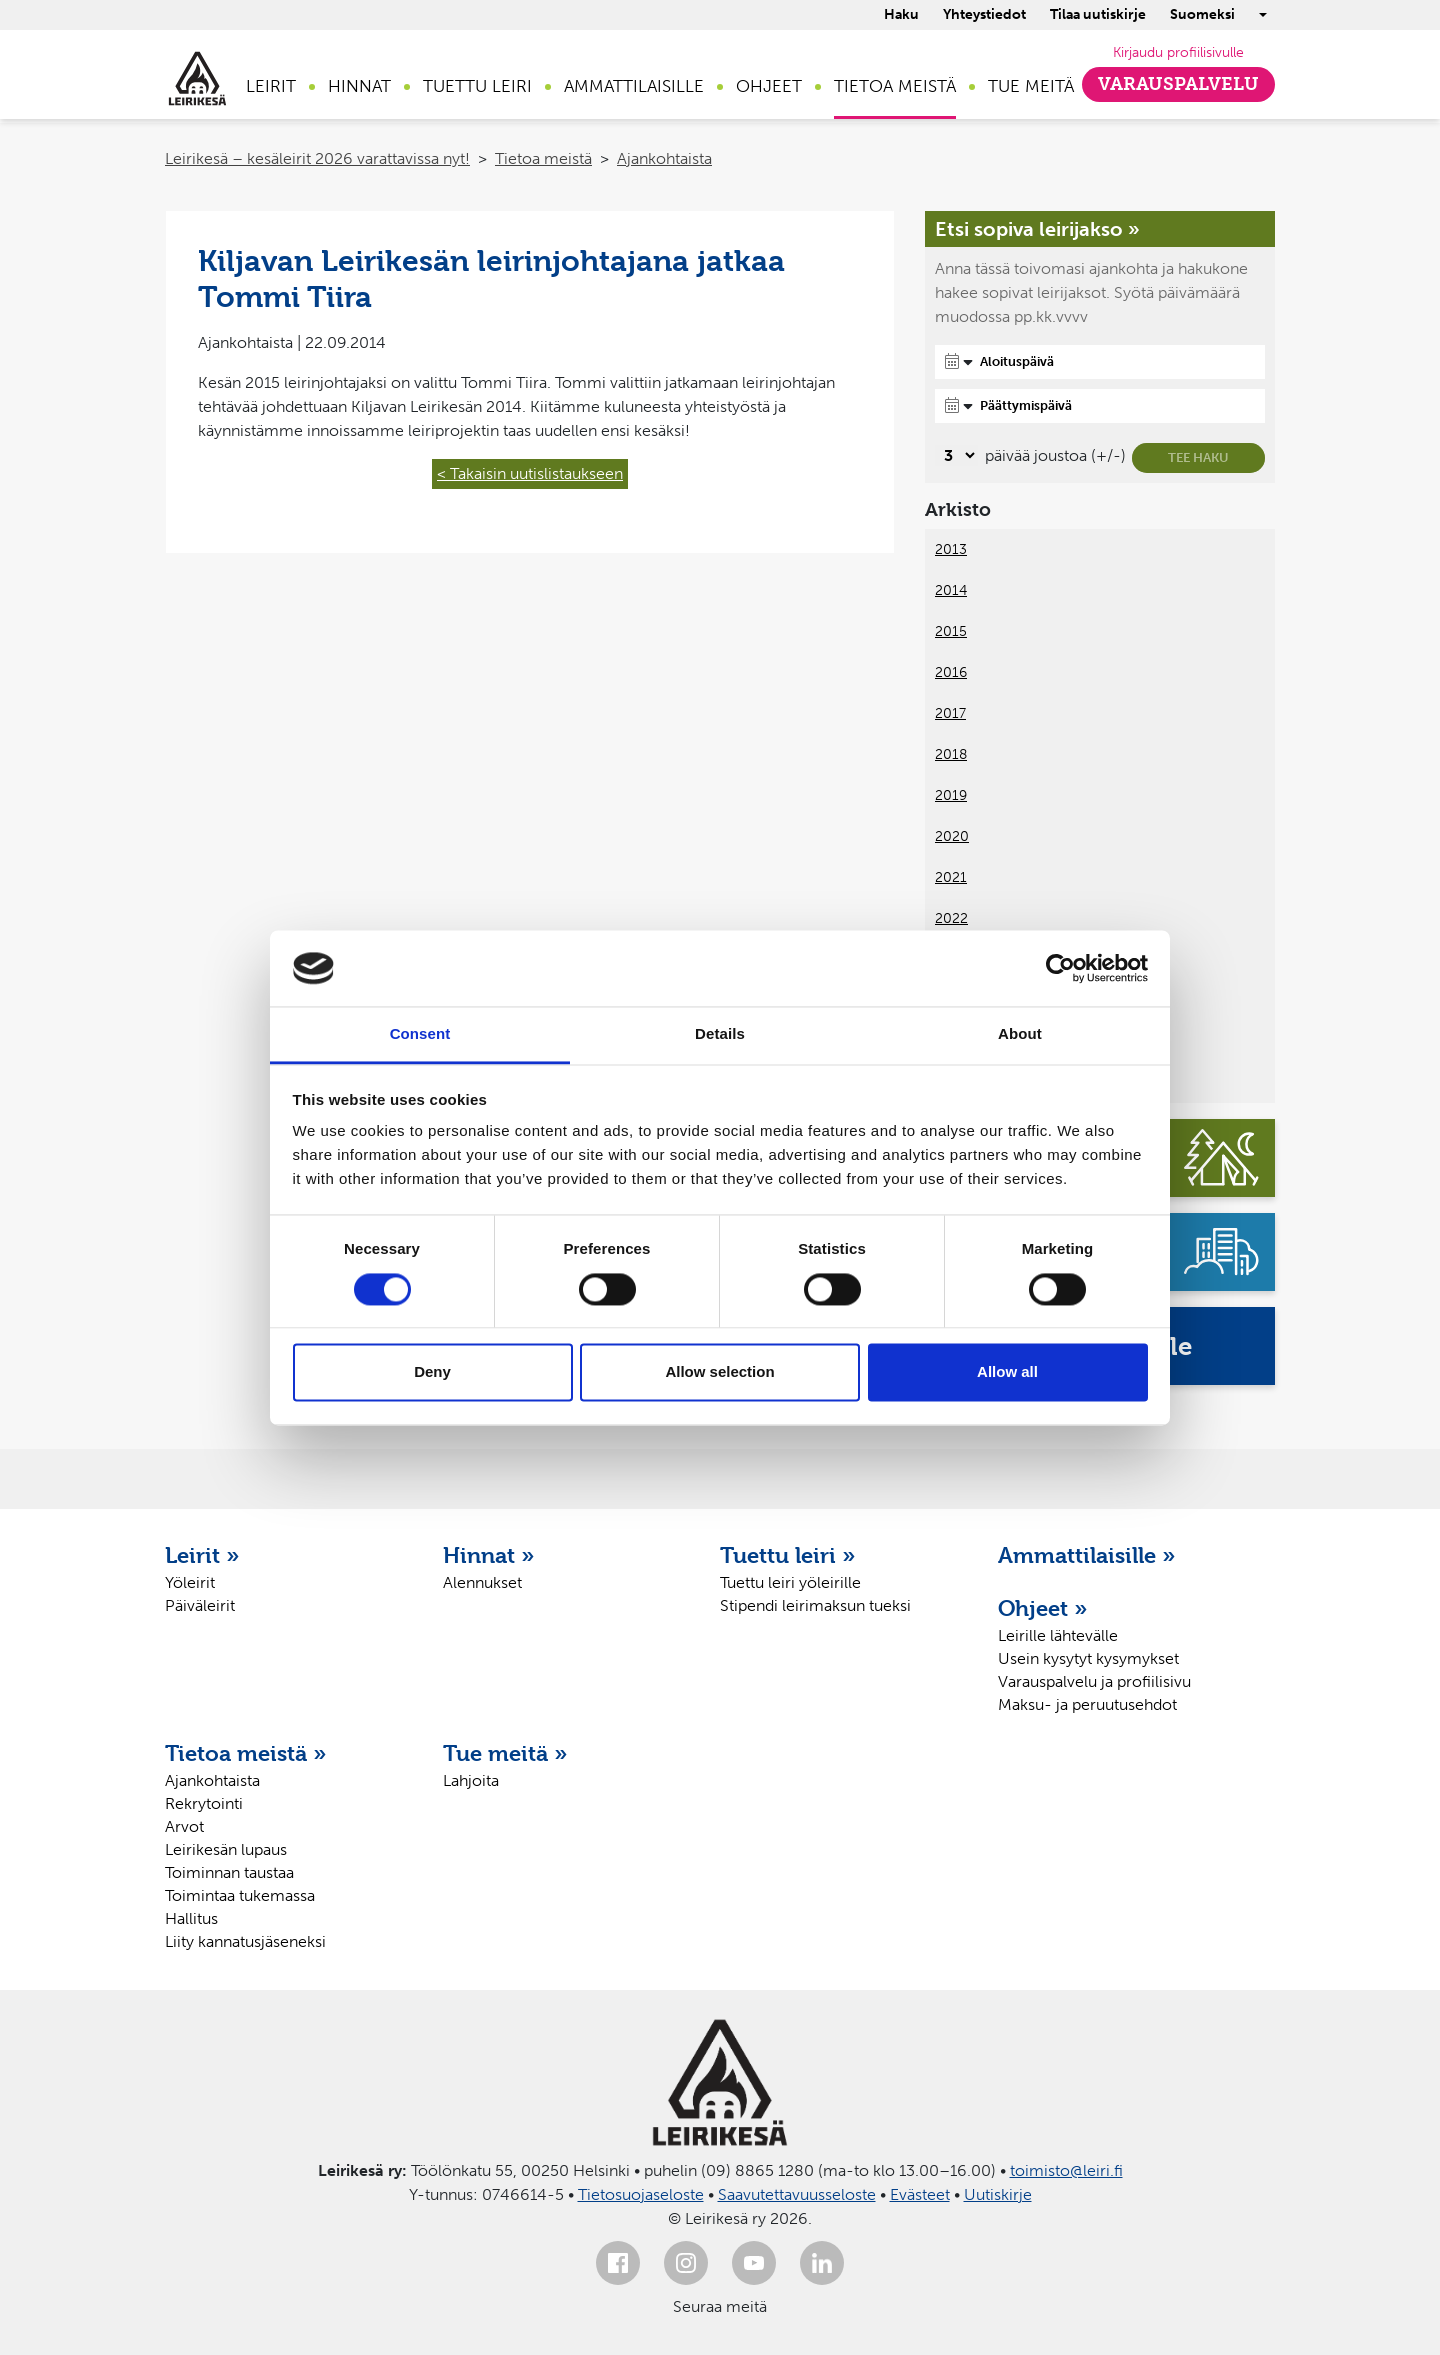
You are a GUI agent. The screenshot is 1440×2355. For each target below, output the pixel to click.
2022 (951, 918)
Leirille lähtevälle (1058, 1635)
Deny (432, 1372)
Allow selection (719, 1372)
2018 (951, 754)
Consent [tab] (420, 1034)
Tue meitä (1031, 86)
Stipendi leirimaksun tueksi (815, 1605)
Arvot (184, 1826)
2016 (951, 672)
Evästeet (920, 2194)
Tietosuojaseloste (641, 2194)
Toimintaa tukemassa (240, 1895)
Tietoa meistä (895, 86)
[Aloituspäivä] (1100, 362)
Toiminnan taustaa (229, 1872)
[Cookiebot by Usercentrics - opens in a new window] (1060, 968)
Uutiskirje (998, 2194)
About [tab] (1020, 1034)
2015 (951, 631)
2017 (950, 713)
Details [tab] (720, 1034)
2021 (951, 877)
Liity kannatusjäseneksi (245, 1941)
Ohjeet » (1043, 1608)
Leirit (271, 86)
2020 (952, 836)
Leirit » (202, 1555)
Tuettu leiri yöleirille (790, 1582)
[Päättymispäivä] (1100, 406)
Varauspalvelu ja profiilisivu (1094, 1681)
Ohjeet (769, 86)
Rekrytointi (204, 1803)
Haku (901, 14)
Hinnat (359, 86)
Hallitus (191, 1918)
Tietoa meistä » (246, 1753)
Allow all (1007, 1372)
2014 (951, 590)
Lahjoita (471, 1780)
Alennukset (482, 1582)
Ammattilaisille (634, 86)
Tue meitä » (505, 1753)
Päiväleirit (200, 1605)
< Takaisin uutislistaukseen (530, 473)
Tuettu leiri (477, 86)
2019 (951, 795)
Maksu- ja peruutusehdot (1087, 1704)
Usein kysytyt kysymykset (1088, 1658)
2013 (951, 549)
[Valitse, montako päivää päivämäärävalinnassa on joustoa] (956, 455)
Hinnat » (489, 1555)
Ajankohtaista (664, 158)
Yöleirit (190, 1582)
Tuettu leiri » (788, 1555)
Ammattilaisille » (1087, 1555)
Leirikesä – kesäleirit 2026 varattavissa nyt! (317, 158)
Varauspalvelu (1178, 84)
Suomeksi (1202, 14)
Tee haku (1198, 457)
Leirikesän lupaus (226, 1849)
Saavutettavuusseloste (797, 2194)
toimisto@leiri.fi (1066, 2170)
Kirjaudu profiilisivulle (1178, 52)
